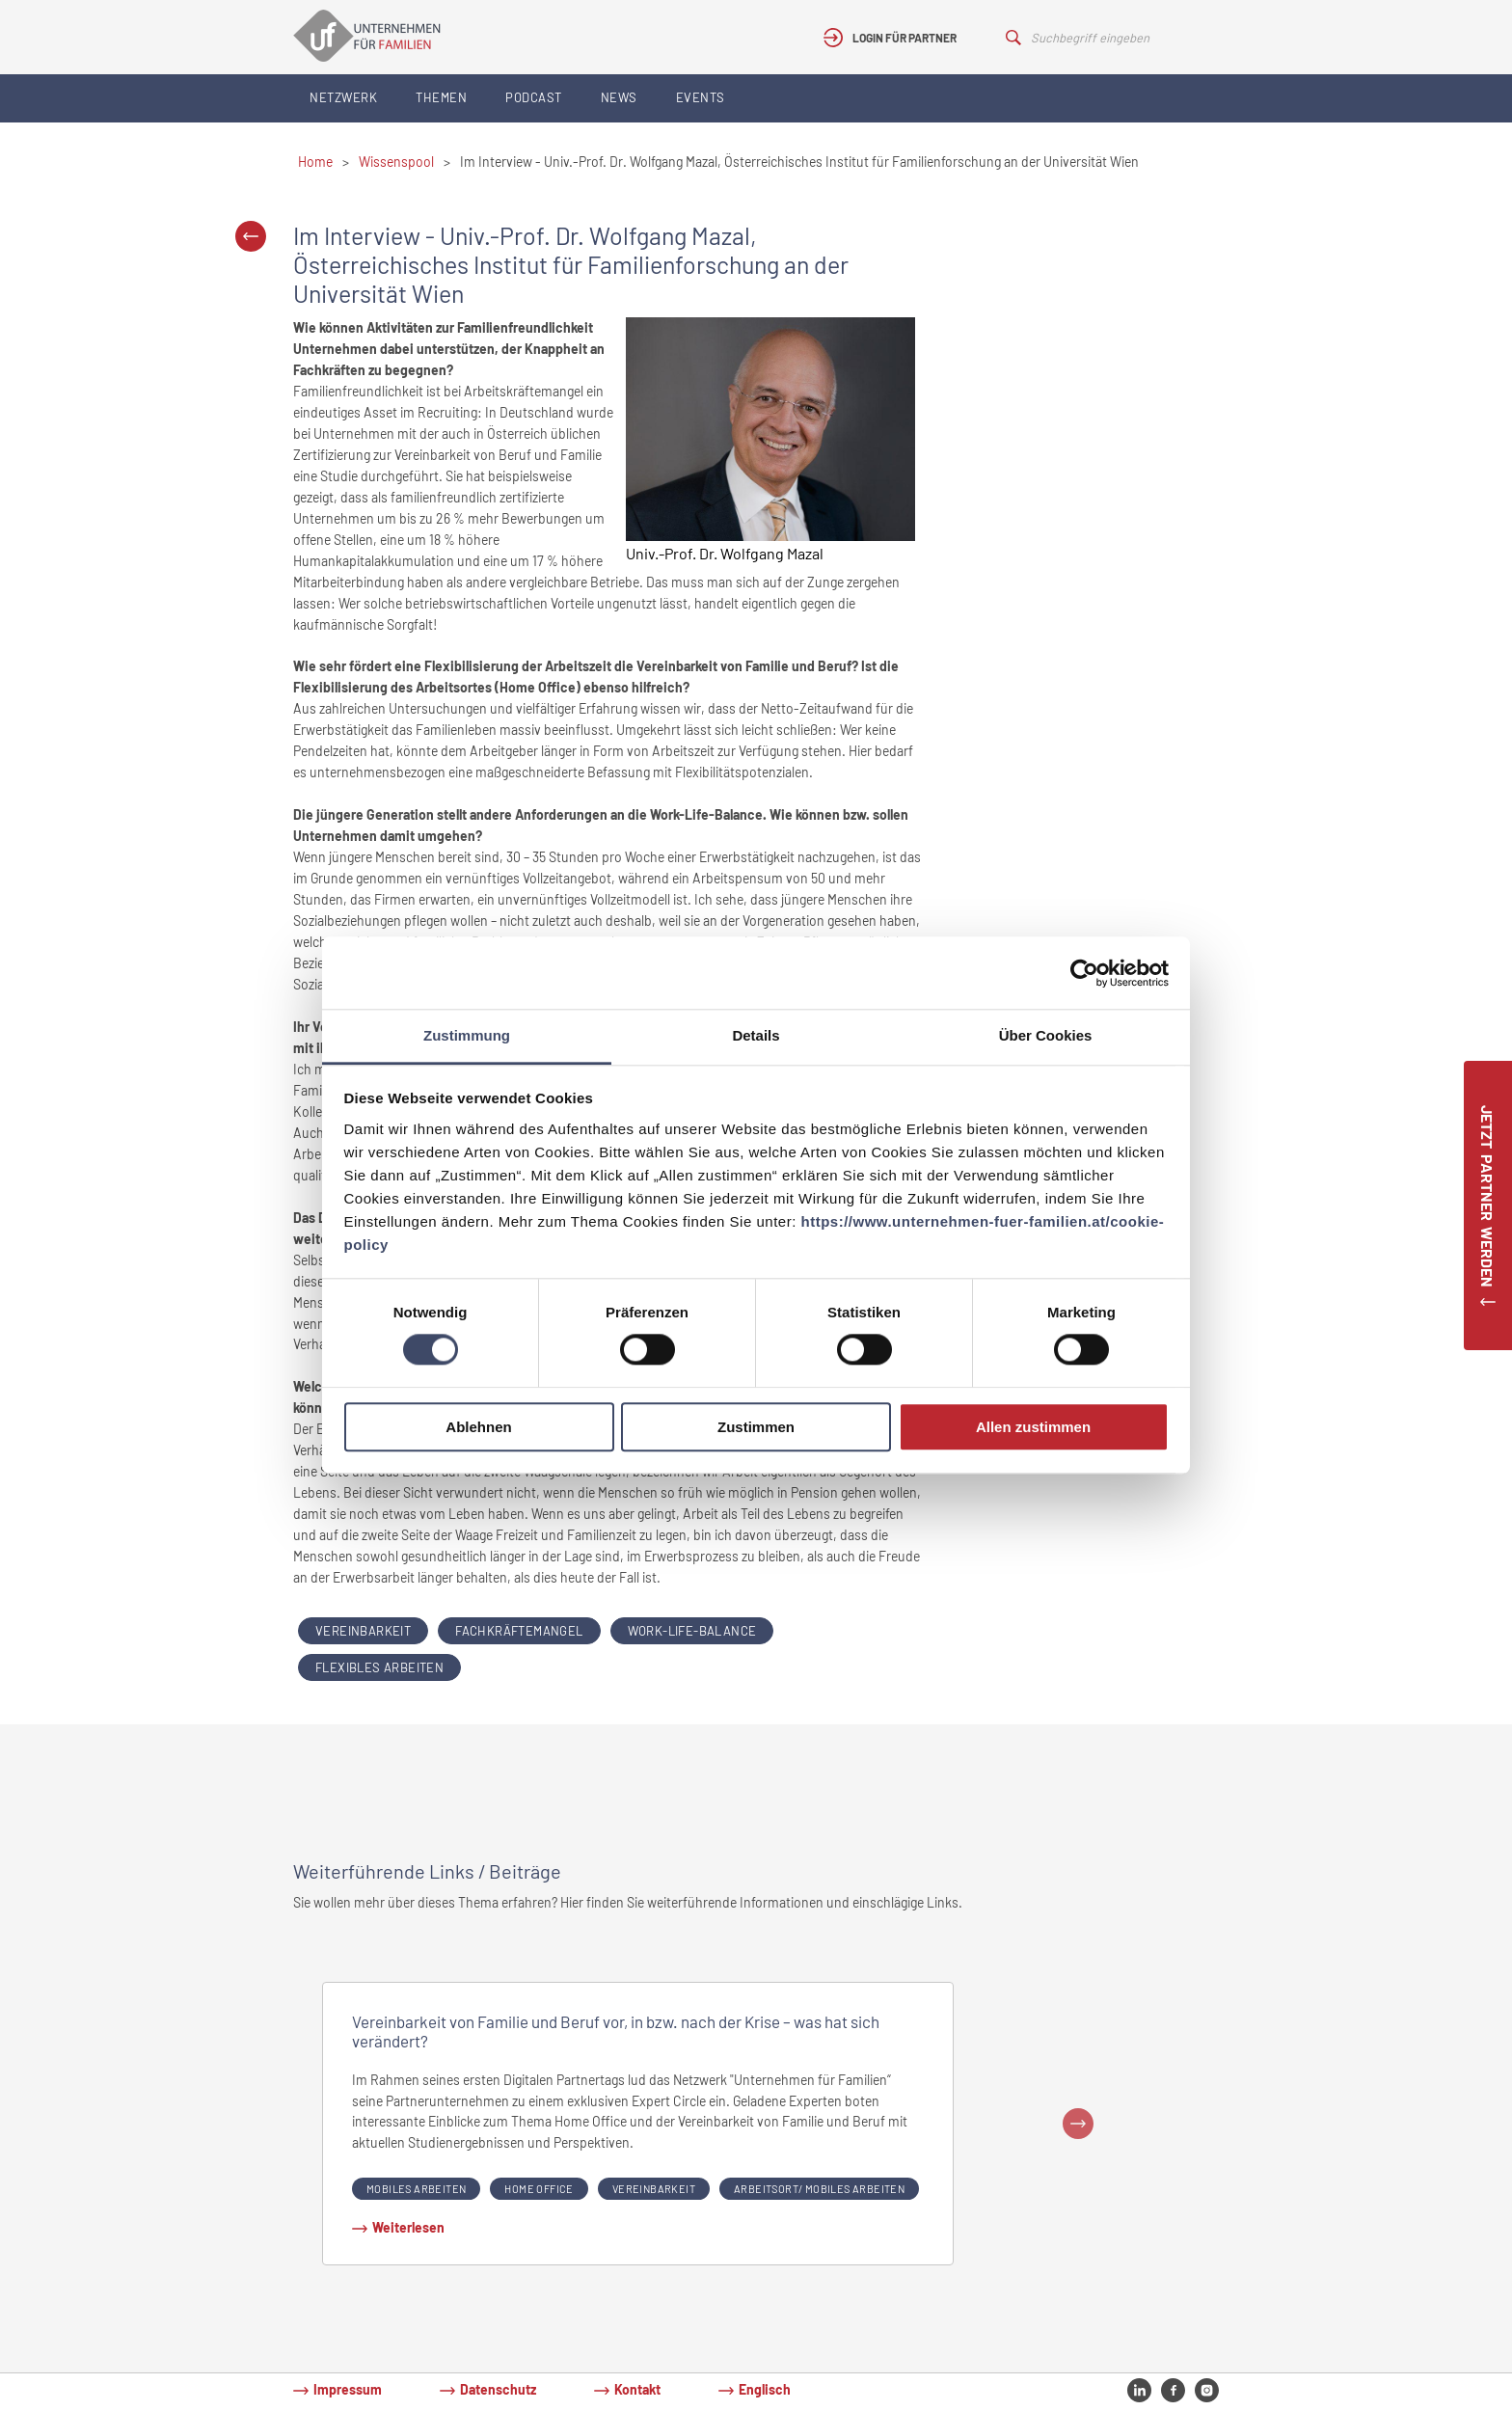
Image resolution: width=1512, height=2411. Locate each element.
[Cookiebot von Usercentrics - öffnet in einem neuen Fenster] (1084, 973)
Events (700, 97)
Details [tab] (755, 1035)
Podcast (533, 97)
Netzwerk (343, 97)
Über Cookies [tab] (1046, 1035)
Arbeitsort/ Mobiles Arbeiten (819, 2188)
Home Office (538, 2188)
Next (1078, 2123)
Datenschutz (498, 2389)
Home (315, 161)
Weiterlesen (408, 2227)
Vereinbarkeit (363, 1631)
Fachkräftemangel (518, 1631)
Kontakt (637, 2389)
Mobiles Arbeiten (416, 2188)
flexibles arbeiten (379, 1667)
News (619, 97)
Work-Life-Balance (692, 1631)
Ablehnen (478, 1427)
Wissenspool (396, 161)
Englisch (765, 2389)
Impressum (347, 2389)
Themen (441, 97)
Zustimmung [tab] (466, 1035)
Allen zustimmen (1033, 1427)
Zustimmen (756, 1427)
